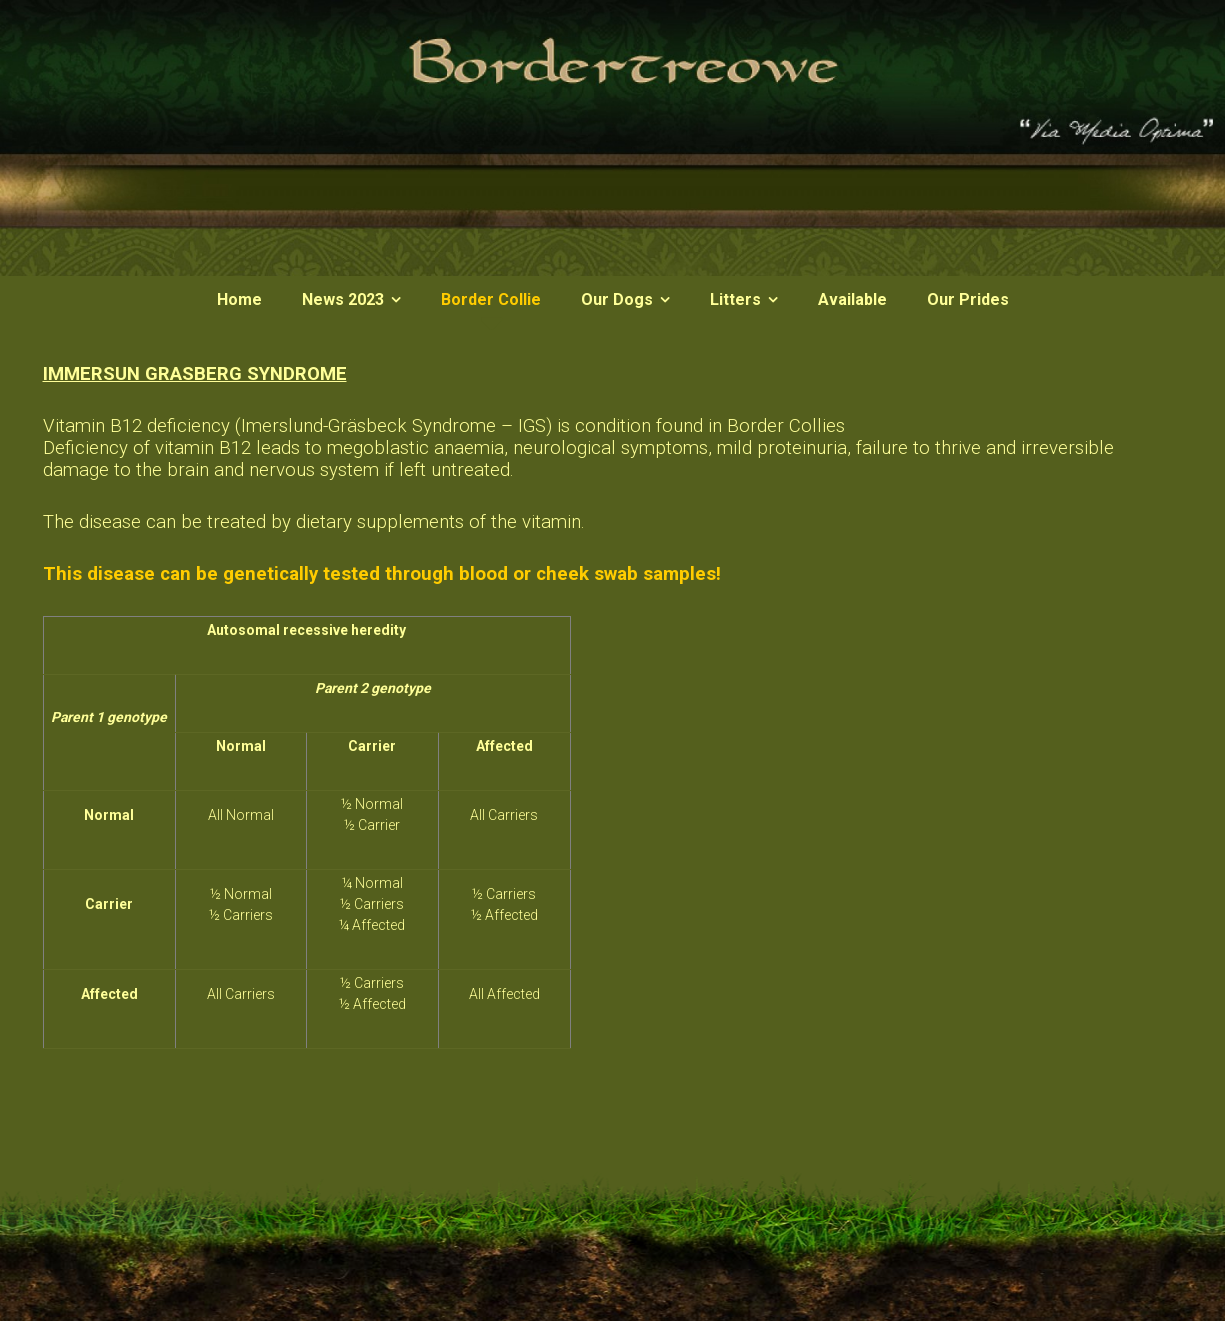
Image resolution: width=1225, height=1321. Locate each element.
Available (852, 299)
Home (239, 299)
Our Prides (968, 299)
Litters (735, 299)
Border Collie (491, 299)
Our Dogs (617, 299)
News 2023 (343, 299)
